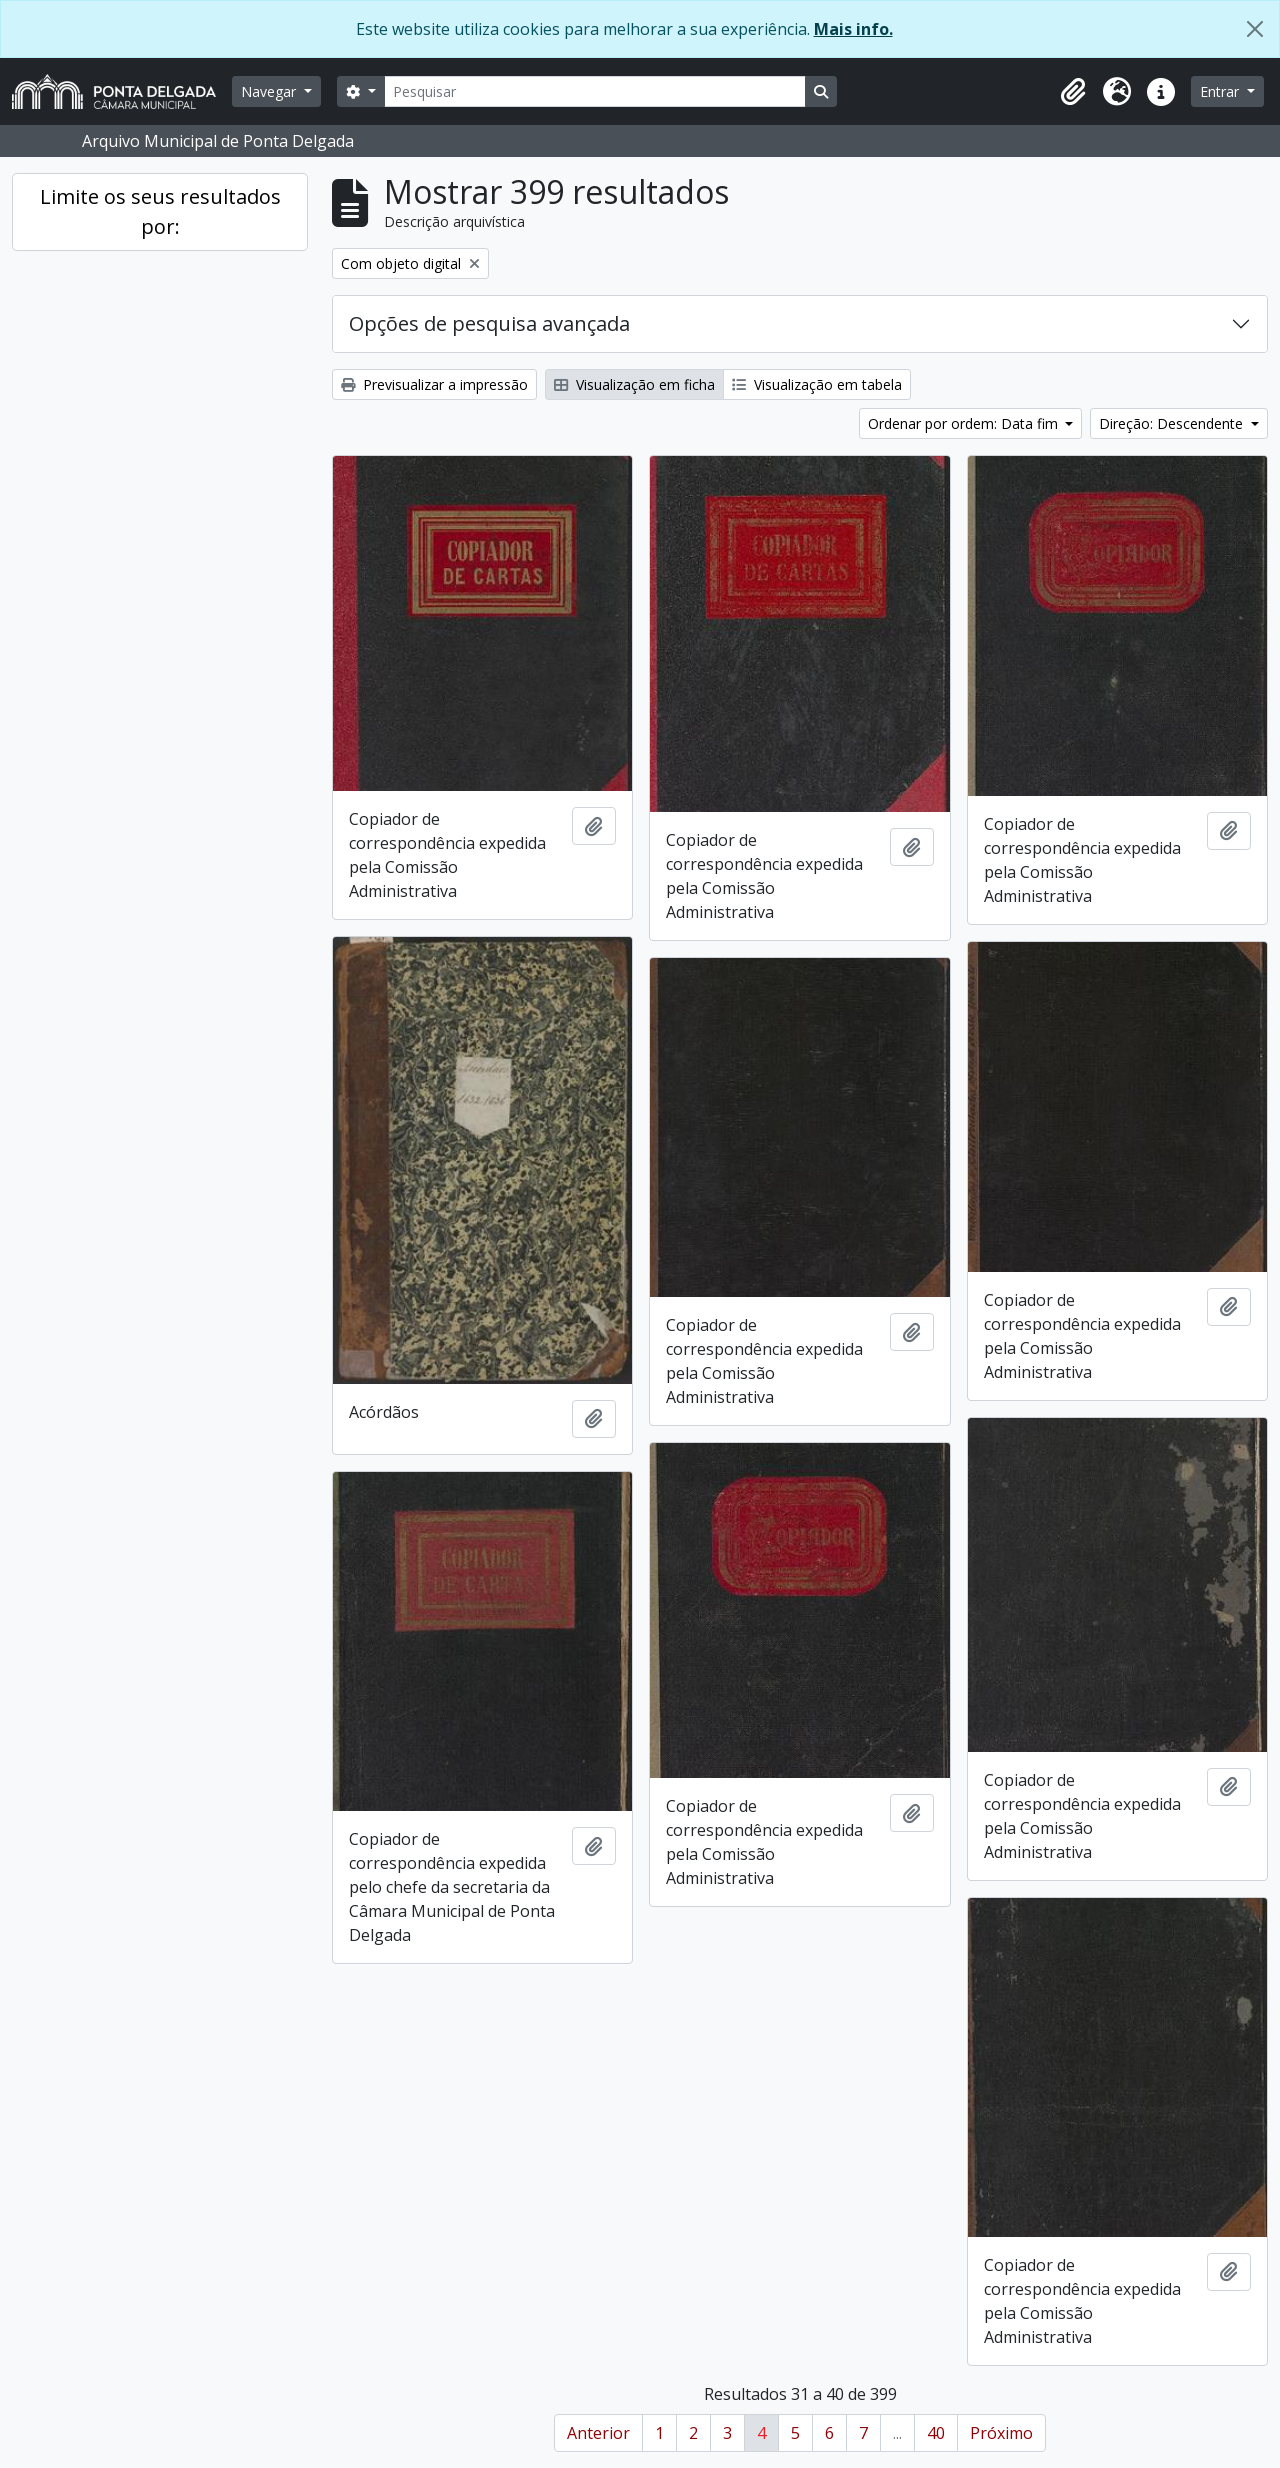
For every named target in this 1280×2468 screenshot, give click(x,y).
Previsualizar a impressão (434, 384)
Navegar (270, 91)
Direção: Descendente (1173, 423)
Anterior (598, 2433)
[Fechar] (1255, 29)
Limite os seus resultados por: (160, 211)
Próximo (1001, 2433)
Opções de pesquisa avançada (489, 323)
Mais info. (853, 29)
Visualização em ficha (634, 384)
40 (936, 2433)
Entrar (1221, 91)
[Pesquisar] (595, 91)
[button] (1073, 92)
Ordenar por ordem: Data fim (965, 423)
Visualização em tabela (817, 384)
